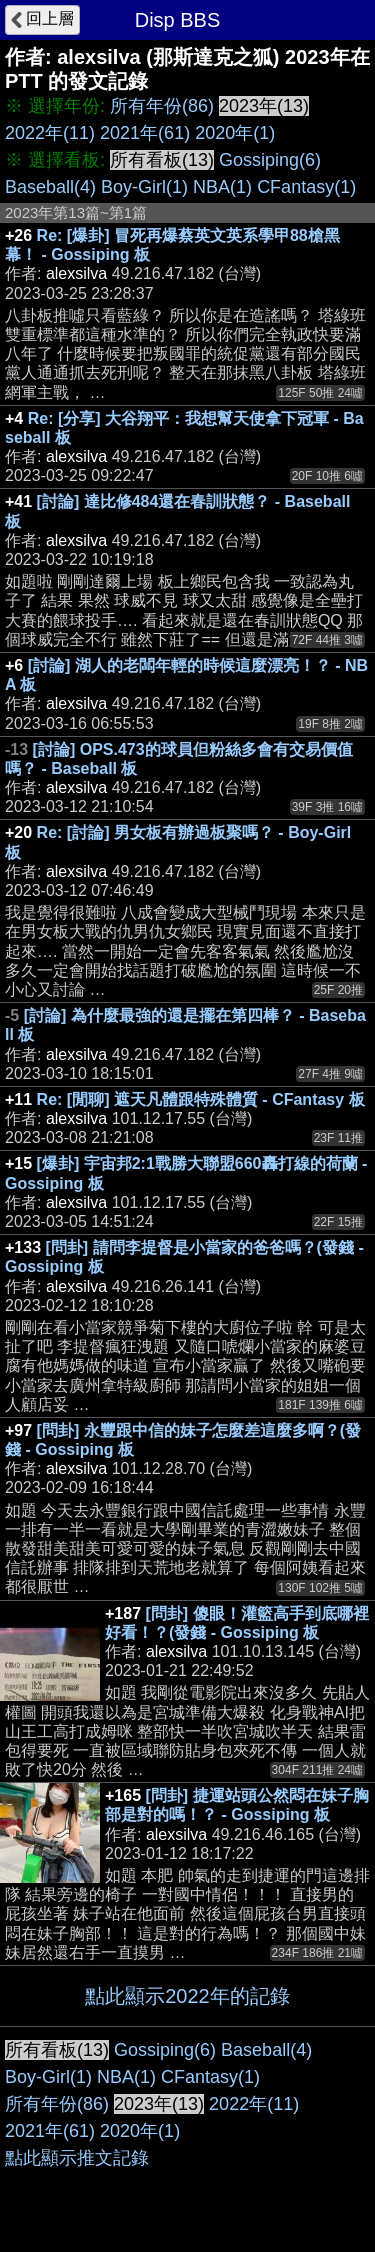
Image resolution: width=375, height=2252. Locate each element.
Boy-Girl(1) (144, 187)
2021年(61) (145, 133)
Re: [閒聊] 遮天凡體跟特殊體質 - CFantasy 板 (201, 1099)
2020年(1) (235, 133)
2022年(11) (50, 133)
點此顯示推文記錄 (77, 2158)
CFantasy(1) (306, 187)
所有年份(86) (162, 106)
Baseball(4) (50, 187)
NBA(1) (222, 187)
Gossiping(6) (270, 160)
